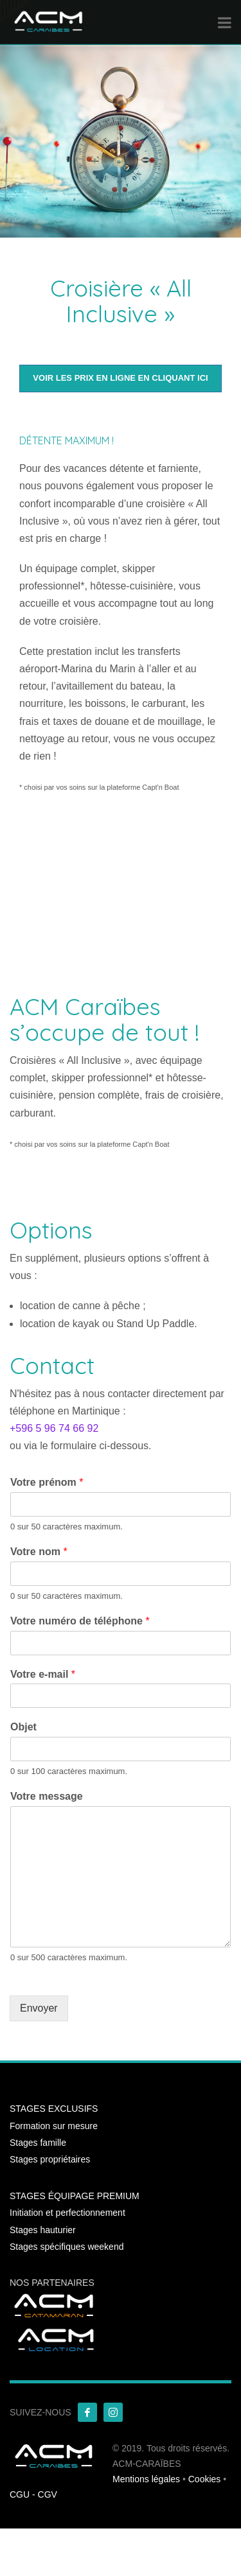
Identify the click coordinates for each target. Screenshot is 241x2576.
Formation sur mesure (54, 2126)
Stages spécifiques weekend (66, 2246)
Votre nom (38, 1551)
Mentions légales (146, 2479)
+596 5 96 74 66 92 (54, 1428)
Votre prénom (47, 1482)
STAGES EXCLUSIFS (54, 2108)
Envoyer (39, 2008)
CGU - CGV (33, 2494)
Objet (23, 1726)
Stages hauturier (43, 2230)
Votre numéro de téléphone (80, 1620)
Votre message (46, 1796)
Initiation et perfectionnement (67, 2212)
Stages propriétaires (50, 2159)
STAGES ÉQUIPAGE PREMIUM (74, 2196)
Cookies (204, 2479)
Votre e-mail (42, 1674)
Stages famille (38, 2142)
